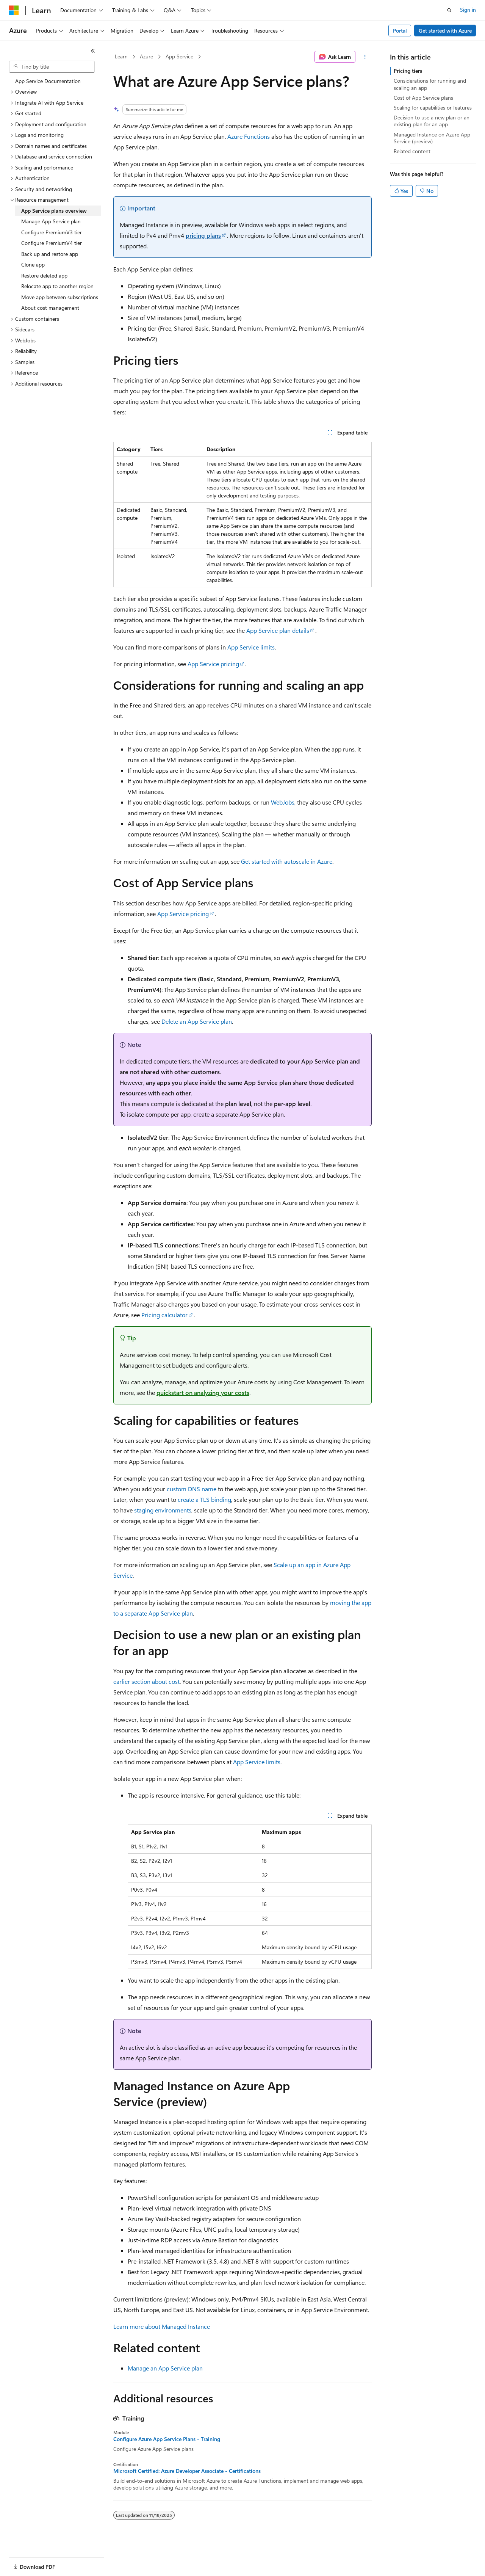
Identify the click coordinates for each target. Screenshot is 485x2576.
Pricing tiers (408, 70)
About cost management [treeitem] (50, 307)
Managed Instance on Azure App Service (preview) (432, 138)
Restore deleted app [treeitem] (44, 275)
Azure (146, 56)
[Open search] (449, 10)
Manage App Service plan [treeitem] (51, 221)
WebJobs (282, 802)
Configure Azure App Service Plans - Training (166, 2439)
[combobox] (52, 67)
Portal (400, 30)
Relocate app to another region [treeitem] (57, 286)
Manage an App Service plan (165, 2368)
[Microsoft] (14, 10)
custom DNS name (191, 1489)
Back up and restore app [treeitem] (49, 253)
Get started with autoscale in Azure (286, 861)
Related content (412, 151)
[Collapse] (93, 51)
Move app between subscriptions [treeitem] (59, 297)
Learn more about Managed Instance (161, 2326)
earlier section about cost (146, 1681)
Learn (121, 56)
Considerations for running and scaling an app (430, 84)
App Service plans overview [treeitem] (54, 210)
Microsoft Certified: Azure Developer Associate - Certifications (187, 2471)
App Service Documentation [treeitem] (48, 81)
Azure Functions (248, 136)
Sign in (468, 9)
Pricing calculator (164, 1315)
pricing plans (203, 235)
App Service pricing (213, 664)
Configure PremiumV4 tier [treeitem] (51, 242)
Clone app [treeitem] (33, 264)
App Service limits (251, 647)
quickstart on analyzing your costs (202, 1392)
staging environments (162, 1510)
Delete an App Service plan (196, 1021)
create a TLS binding (204, 1499)
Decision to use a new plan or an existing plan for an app (431, 121)
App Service (179, 56)
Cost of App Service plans (423, 97)
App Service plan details (277, 630)
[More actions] (365, 57)
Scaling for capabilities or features (433, 107)
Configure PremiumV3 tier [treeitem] (51, 232)
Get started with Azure (445, 30)
